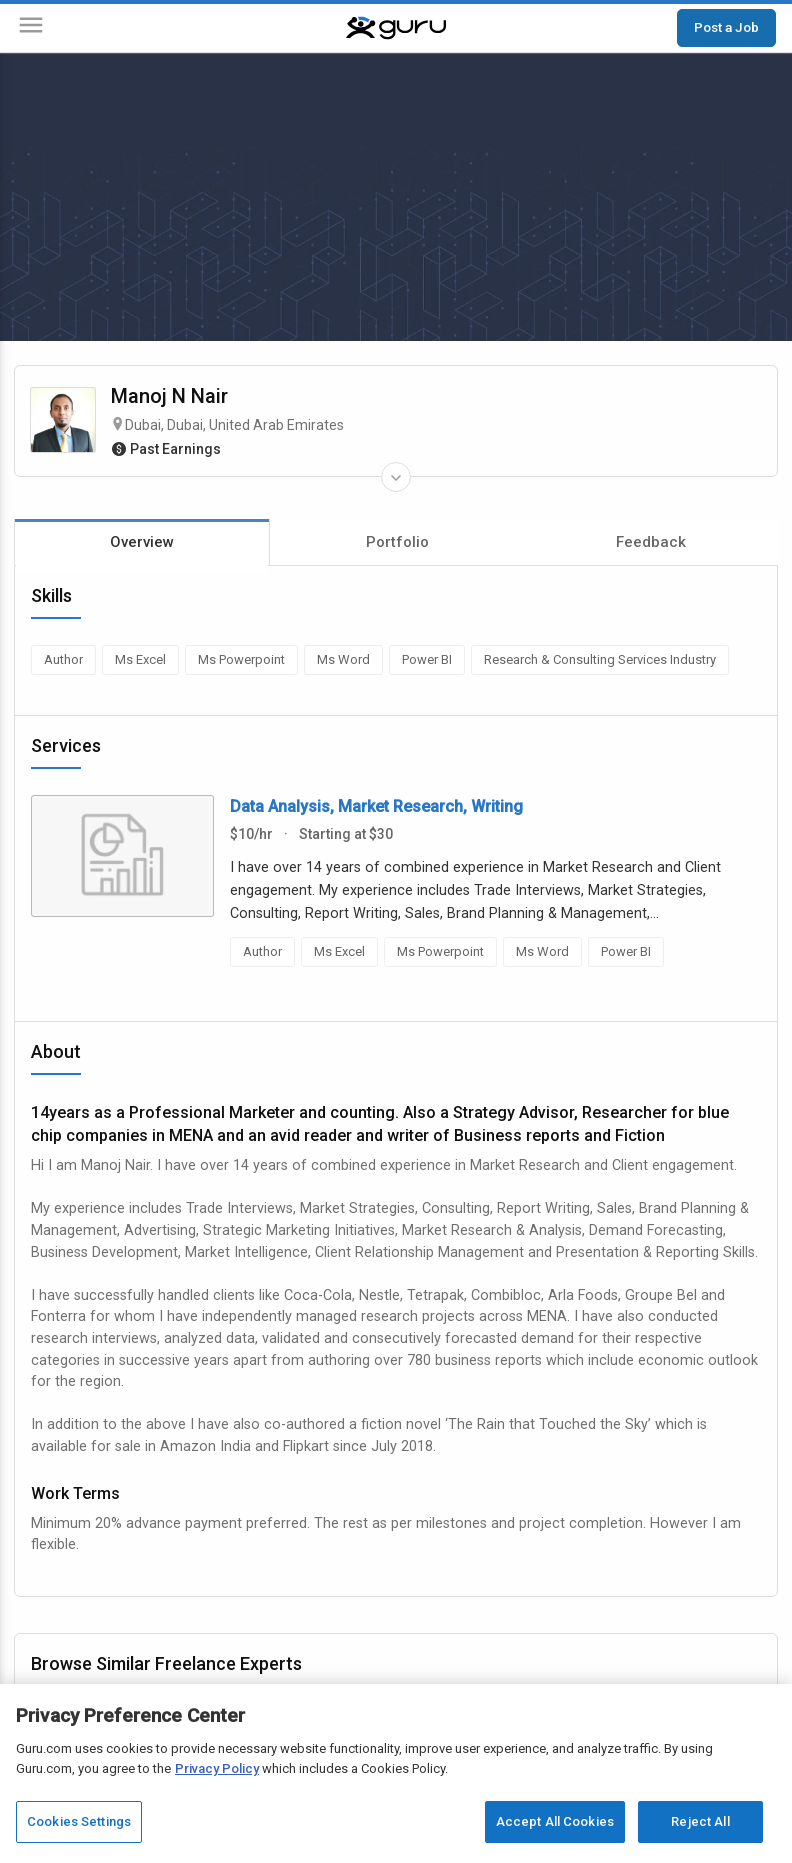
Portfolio (397, 542)
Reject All (700, 1821)
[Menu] (31, 28)
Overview (142, 542)
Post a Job (726, 27)
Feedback (651, 542)
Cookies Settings (79, 1821)
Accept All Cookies (555, 1821)
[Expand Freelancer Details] (396, 477)
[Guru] (396, 28)
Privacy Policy (217, 1768)
